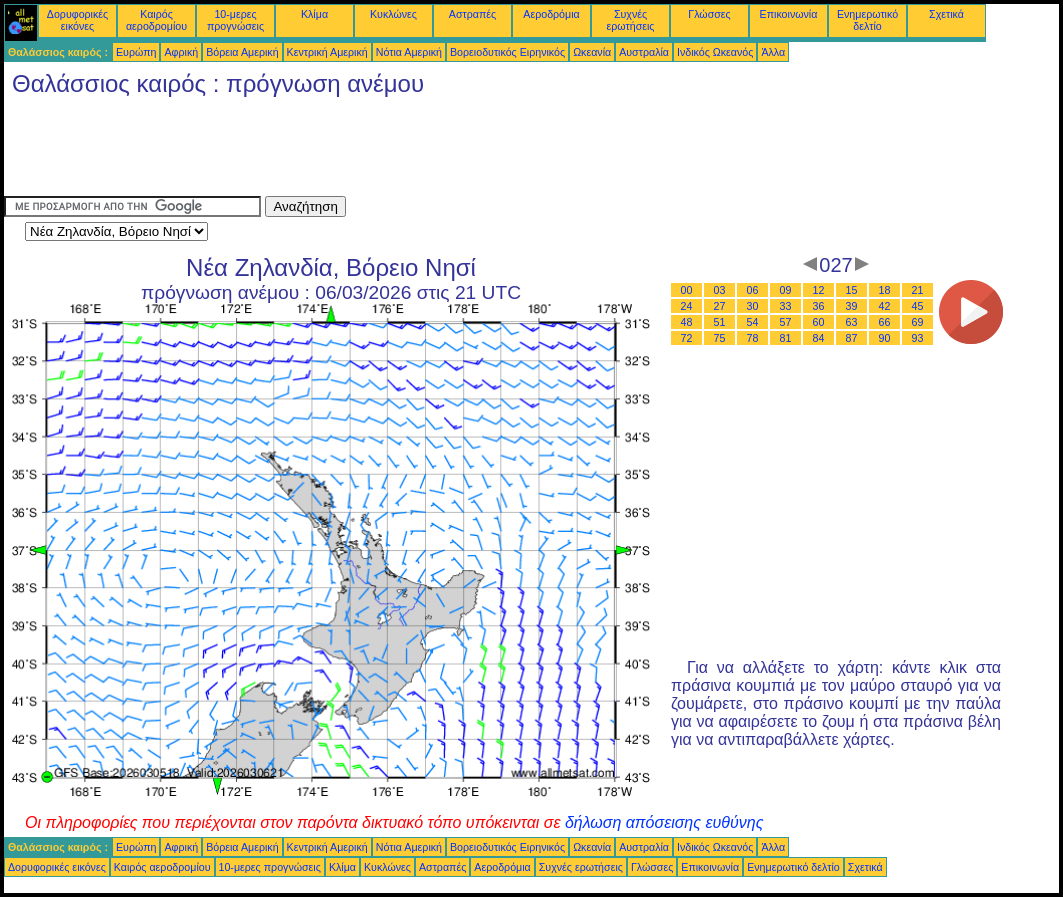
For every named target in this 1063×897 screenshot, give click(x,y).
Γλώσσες (709, 14)
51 (720, 322)
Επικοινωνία (789, 14)
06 (753, 290)
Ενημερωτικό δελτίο (867, 20)
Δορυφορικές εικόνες (77, 20)
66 (885, 322)
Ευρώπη (136, 52)
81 (786, 338)
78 (753, 338)
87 (852, 338)
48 (687, 322)
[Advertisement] (368, 151)
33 (786, 306)
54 (753, 322)
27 (720, 306)
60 (819, 322)
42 (885, 306)
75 (720, 338)
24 (687, 306)
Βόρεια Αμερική (242, 52)
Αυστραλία (644, 52)
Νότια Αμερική (409, 52)
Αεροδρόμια (551, 14)
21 (918, 290)
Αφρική (181, 52)
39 (852, 306)
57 (786, 322)
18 (885, 290)
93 (918, 338)
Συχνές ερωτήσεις (631, 20)
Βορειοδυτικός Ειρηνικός (507, 52)
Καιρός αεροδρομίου (156, 20)
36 (819, 306)
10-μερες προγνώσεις (235, 20)
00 (687, 290)
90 (885, 338)
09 (786, 290)
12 (819, 290)
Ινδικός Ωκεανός (715, 52)
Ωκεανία (592, 52)
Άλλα (773, 52)
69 (918, 322)
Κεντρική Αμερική (327, 52)
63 (852, 322)
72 (687, 338)
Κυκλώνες (393, 14)
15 (852, 290)
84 (819, 338)
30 (753, 306)
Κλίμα (314, 14)
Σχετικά (946, 14)
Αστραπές (472, 14)
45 (918, 306)
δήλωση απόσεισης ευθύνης (664, 822)
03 (720, 290)
